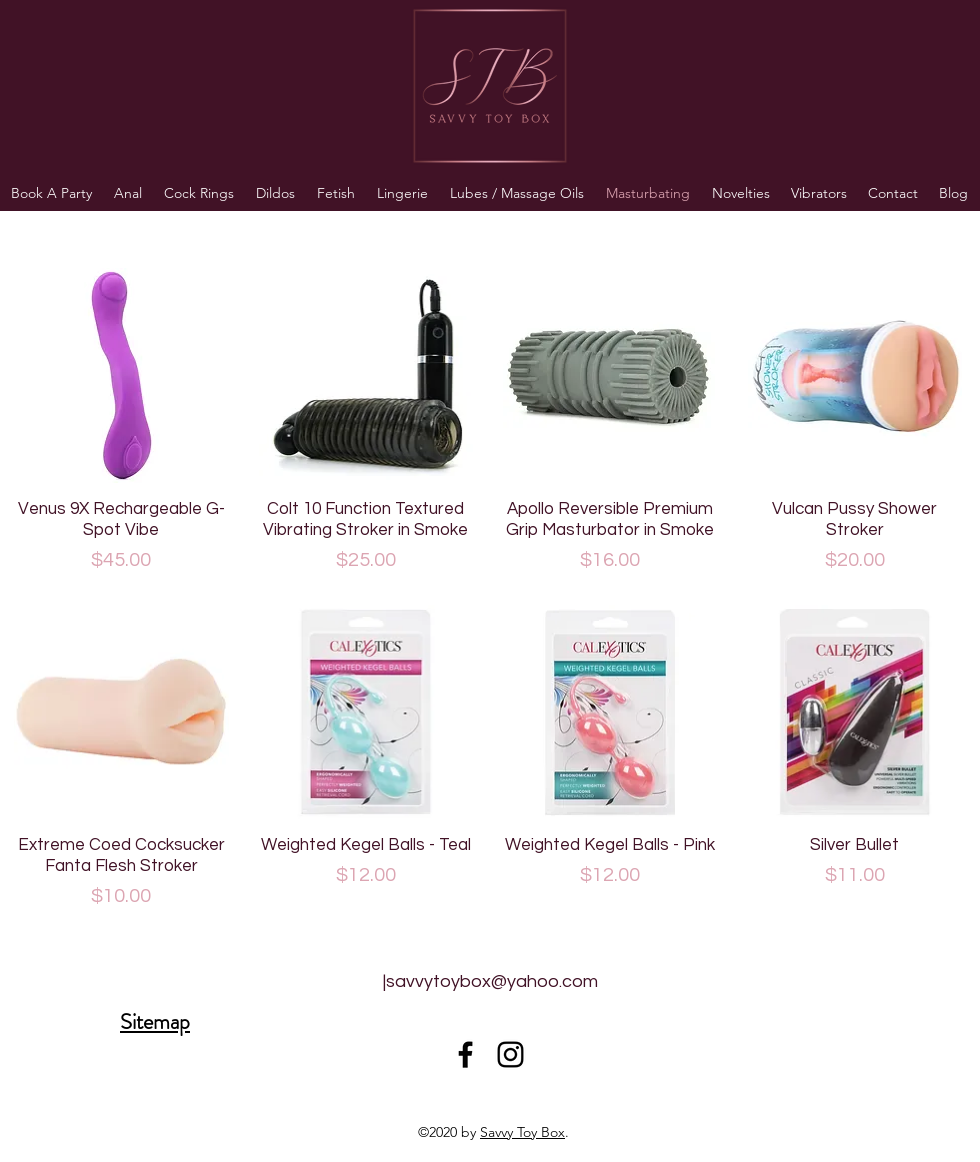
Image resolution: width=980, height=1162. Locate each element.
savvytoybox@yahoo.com (492, 981)
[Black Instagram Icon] (510, 1054)
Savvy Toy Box (522, 1132)
